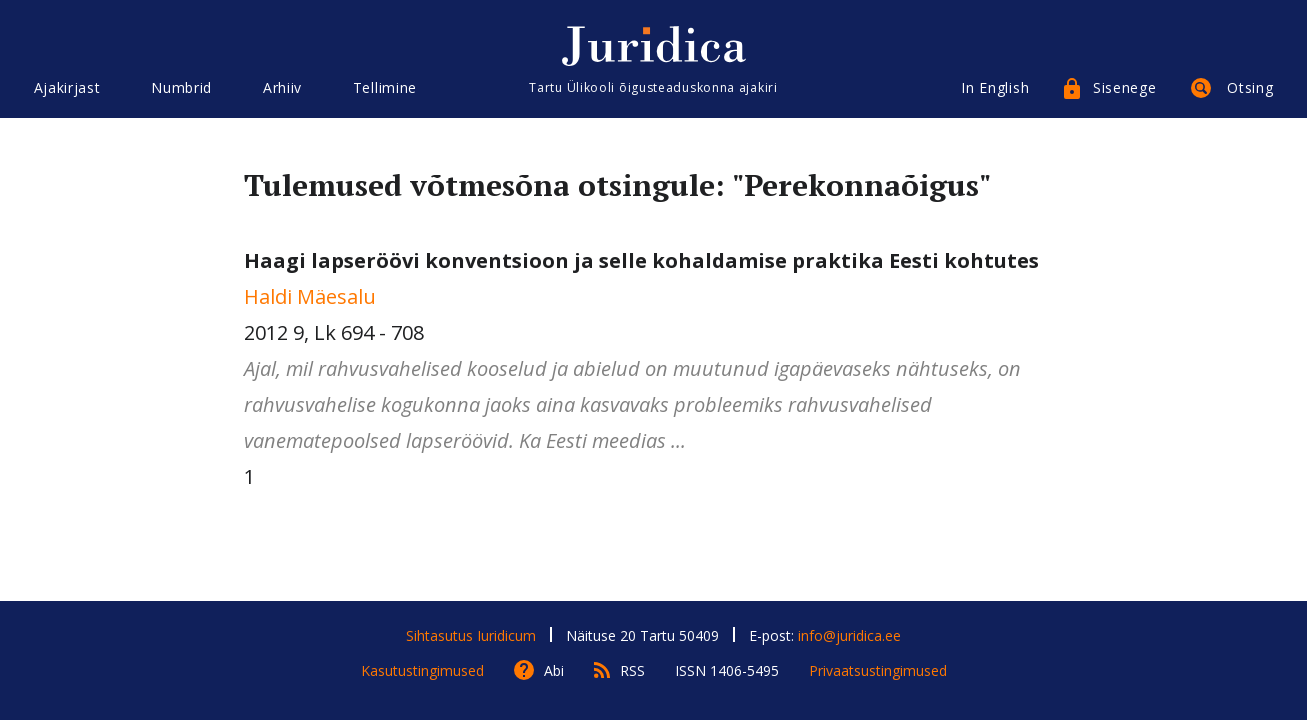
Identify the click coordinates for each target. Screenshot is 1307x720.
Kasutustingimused (422, 670)
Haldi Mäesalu (310, 296)
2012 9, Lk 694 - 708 (654, 353)
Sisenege (1125, 87)
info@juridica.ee (849, 635)
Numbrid (181, 87)
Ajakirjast (67, 87)
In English (995, 87)
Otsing (1250, 87)
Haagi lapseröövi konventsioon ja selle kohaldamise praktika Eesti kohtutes (641, 260)
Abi (554, 670)
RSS (632, 670)
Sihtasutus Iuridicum (471, 635)
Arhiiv (282, 87)
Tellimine (385, 87)
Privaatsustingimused (878, 670)
